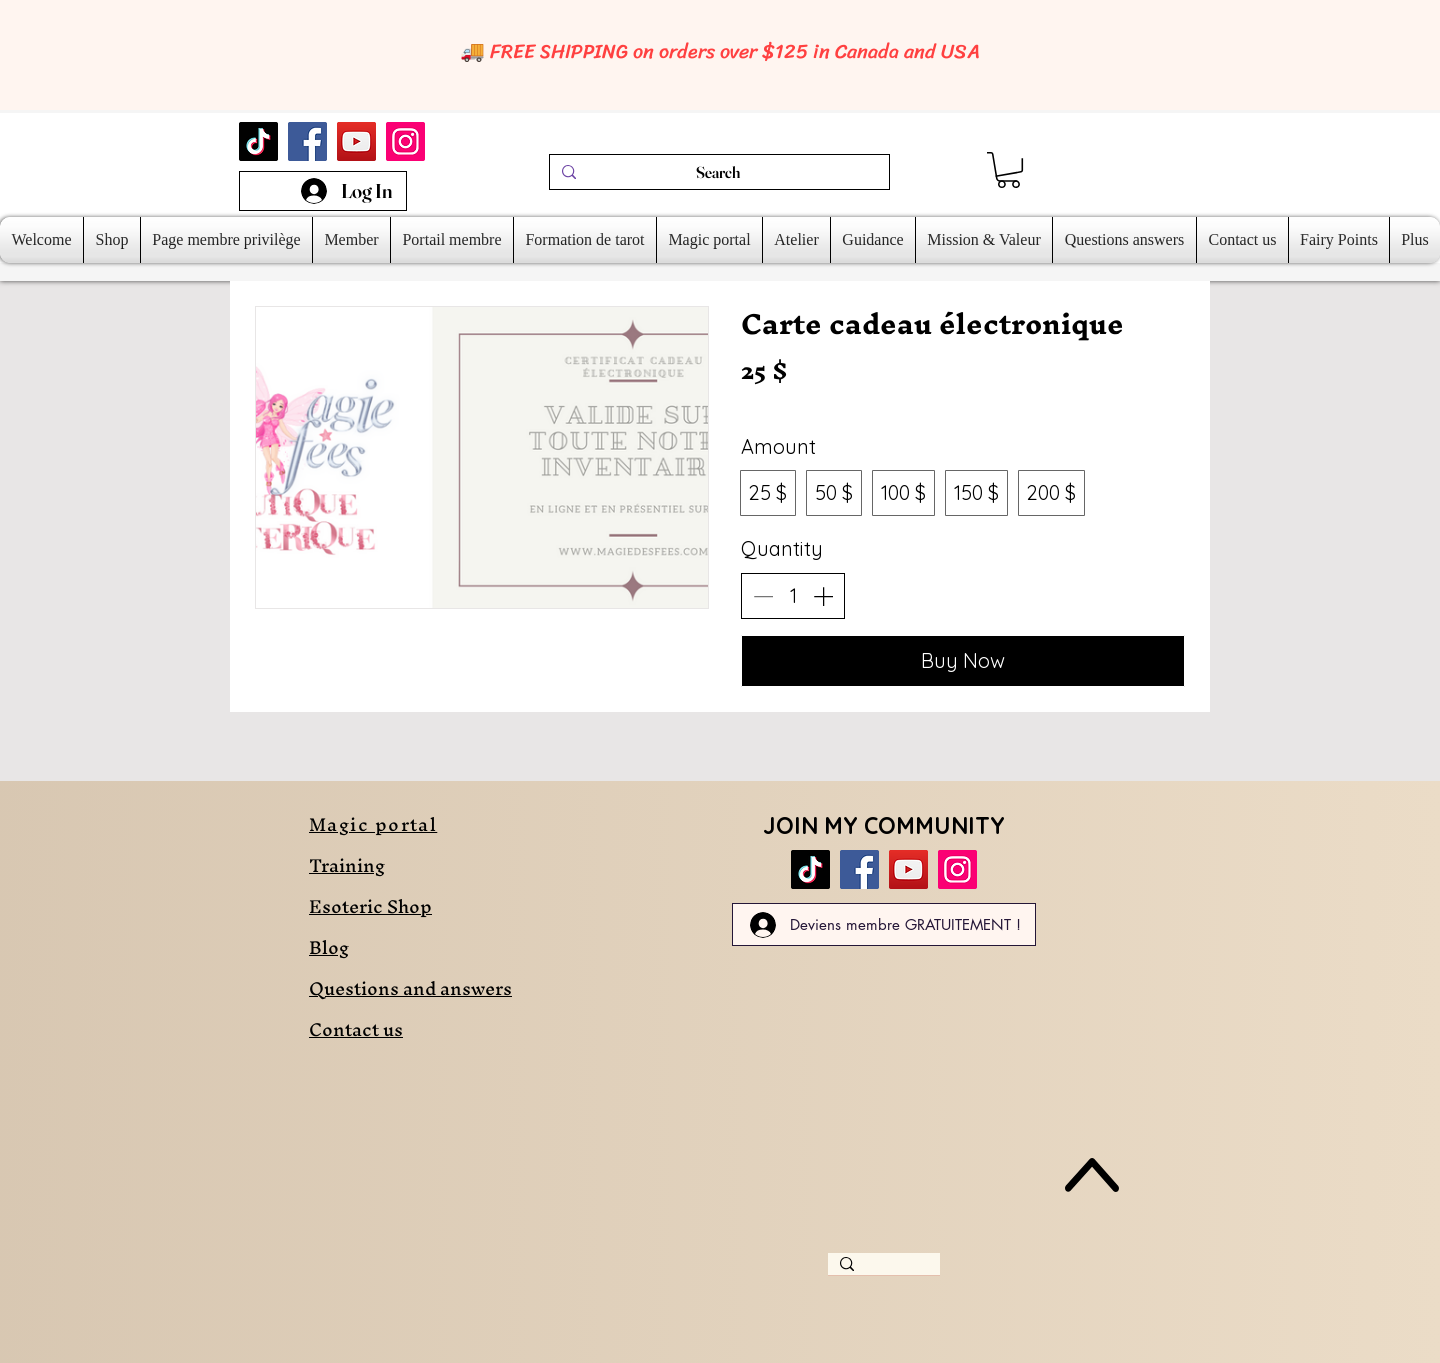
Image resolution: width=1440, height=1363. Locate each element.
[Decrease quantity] (763, 596)
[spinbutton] (793, 596)
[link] (1008, 170)
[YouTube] (356, 141)
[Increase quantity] (823, 596)
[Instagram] (405, 141)
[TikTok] (258, 141)
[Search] (717, 172)
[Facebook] (307, 141)
